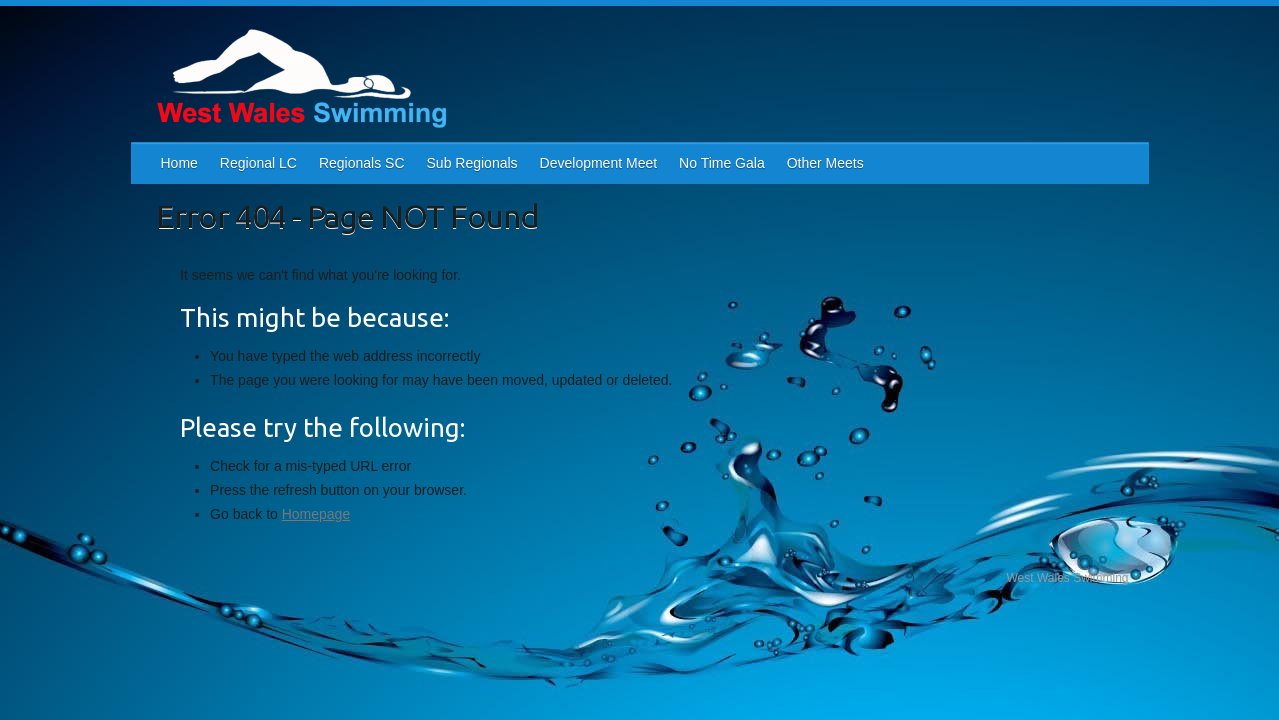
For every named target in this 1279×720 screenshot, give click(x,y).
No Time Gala (722, 163)
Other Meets (825, 163)
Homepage (316, 514)
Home (179, 163)
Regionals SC (362, 163)
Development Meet (599, 163)
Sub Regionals (472, 163)
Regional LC (258, 163)
